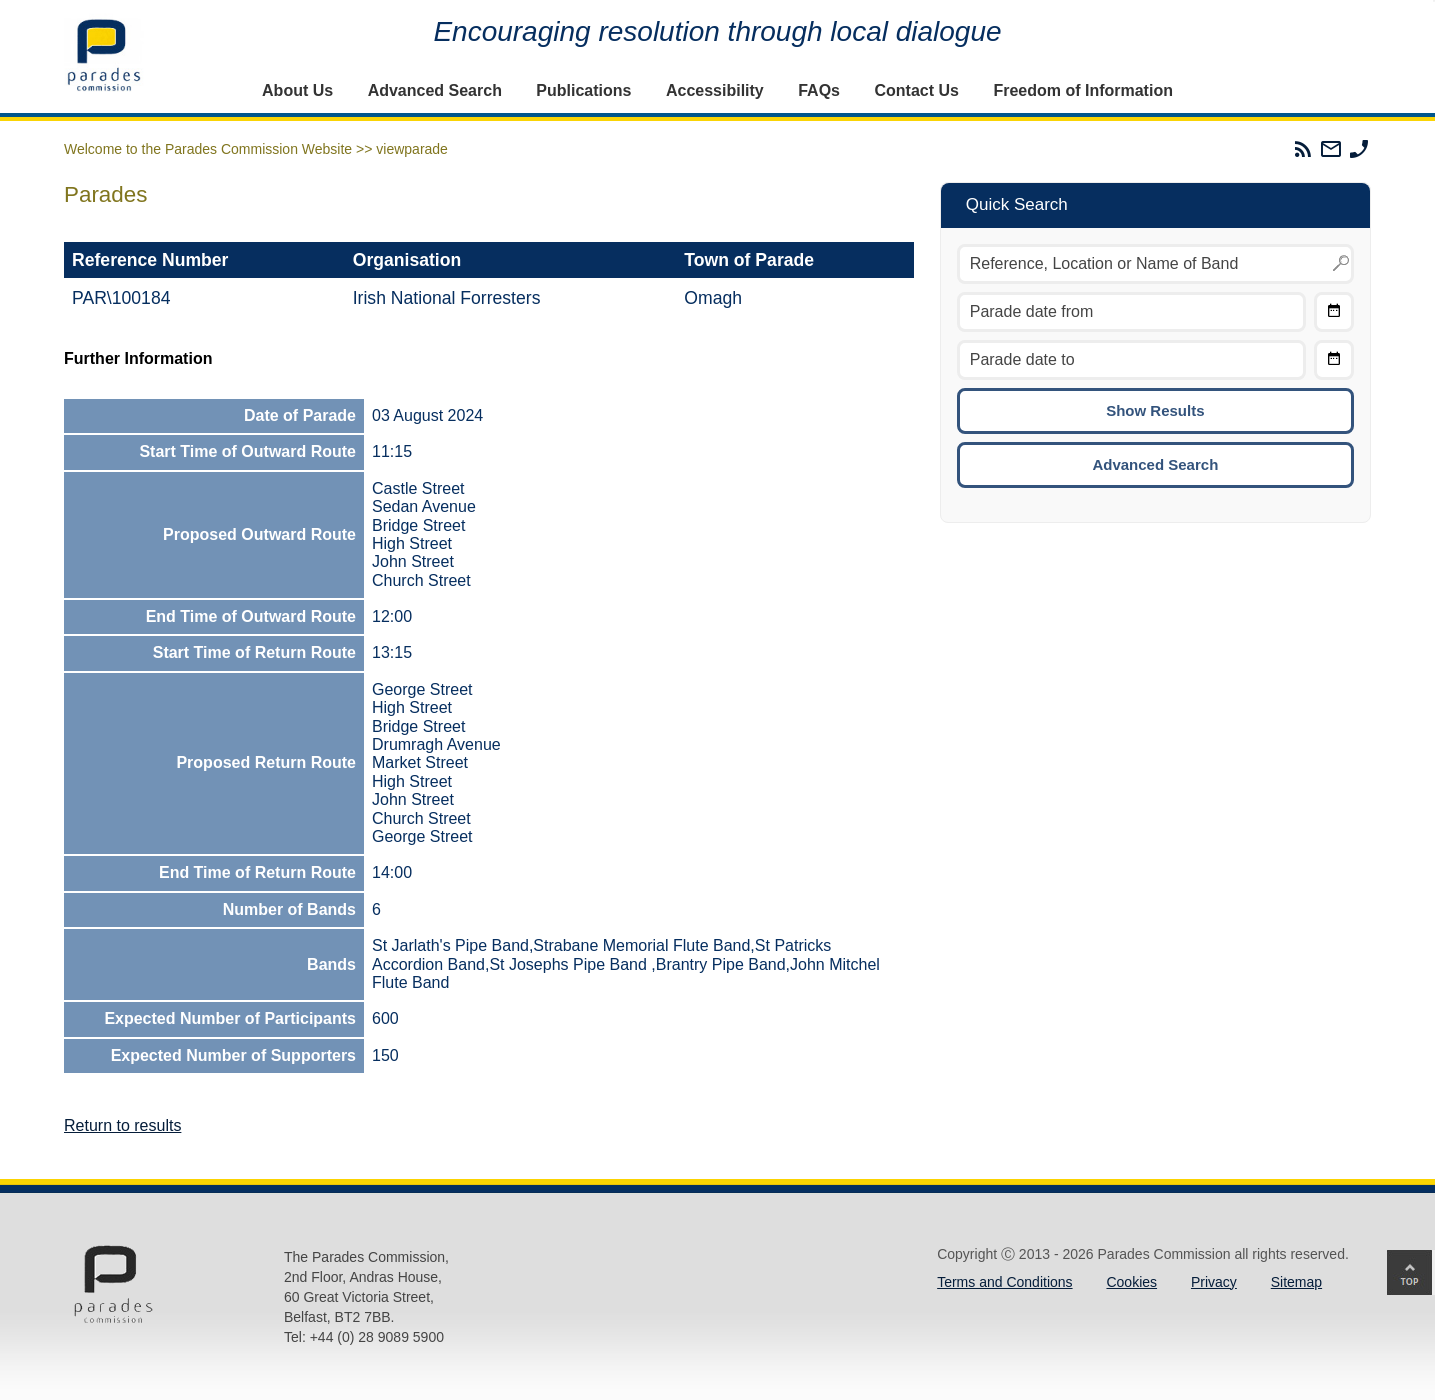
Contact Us (916, 90)
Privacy (1214, 1282)
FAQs (819, 90)
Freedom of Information (1083, 90)
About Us (297, 90)
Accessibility (715, 90)
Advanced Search (435, 90)
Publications (583, 90)
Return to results (122, 1125)
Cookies (1131, 1282)
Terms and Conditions (1004, 1282)
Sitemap (1296, 1282)
